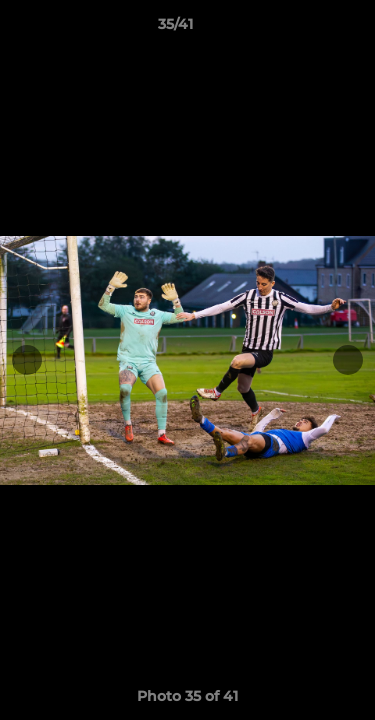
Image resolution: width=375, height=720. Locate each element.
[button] (303, 29)
